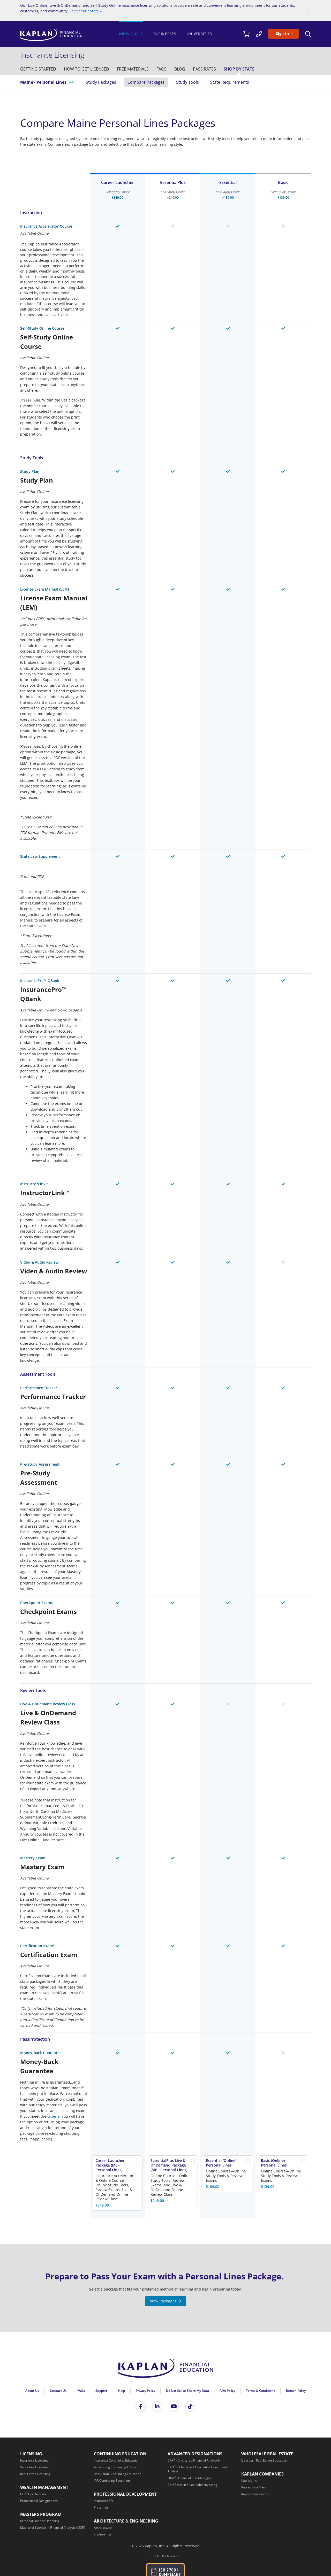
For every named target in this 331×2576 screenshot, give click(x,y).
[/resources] (179, 69)
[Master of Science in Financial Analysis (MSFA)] (53, 2527)
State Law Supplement (40, 856)
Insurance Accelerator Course (46, 226)
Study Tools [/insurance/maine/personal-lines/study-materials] (187, 82)
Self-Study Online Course (42, 328)
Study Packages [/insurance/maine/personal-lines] (101, 82)
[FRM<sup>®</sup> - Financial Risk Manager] (189, 2478)
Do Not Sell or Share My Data (187, 2390)
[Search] (308, 34)
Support (101, 2390)
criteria (53, 2116)
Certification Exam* (37, 1945)
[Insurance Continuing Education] (116, 2460)
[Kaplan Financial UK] (255, 2494)
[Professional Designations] (39, 2500)
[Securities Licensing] (34, 2467)
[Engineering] (102, 2534)
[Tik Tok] (190, 2406)
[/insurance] (53, 55)
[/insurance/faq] (161, 69)
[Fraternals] (101, 2507)
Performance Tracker (38, 1387)
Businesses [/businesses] (164, 33)
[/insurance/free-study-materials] (133, 69)
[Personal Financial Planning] (39, 2521)
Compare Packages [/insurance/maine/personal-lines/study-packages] (146, 82)
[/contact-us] (259, 33)
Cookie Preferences (166, 2556)
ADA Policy (227, 2390)
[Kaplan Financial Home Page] (165, 2370)
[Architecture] (103, 2527)
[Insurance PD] (103, 2500)
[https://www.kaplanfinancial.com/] (67, 35)
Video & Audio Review (39, 1262)
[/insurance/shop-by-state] (239, 69)
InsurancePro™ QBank (39, 980)
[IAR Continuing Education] (112, 2480)
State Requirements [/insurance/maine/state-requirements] (229, 82)
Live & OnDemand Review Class (47, 1703)
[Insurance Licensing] (34, 2460)
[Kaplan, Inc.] (249, 2480)
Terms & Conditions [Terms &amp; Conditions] (260, 2390)
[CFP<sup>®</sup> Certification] (33, 2494)
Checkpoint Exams (36, 1602)
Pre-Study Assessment (40, 1464)
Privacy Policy (145, 2390)
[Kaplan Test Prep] (253, 2487)
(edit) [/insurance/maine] (72, 82)
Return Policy (296, 2390)
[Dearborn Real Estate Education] (264, 2460)
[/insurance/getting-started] (38, 69)
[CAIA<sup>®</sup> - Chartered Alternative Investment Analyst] (197, 2469)
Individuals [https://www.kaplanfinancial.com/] (131, 33)
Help (121, 2390)
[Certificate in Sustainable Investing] (192, 2484)
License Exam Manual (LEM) (44, 589)
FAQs (81, 2390)
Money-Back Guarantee (41, 2052)
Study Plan (29, 471)
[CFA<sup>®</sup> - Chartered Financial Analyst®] (194, 2460)
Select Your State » (86, 11)
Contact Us (58, 2390)
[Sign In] (283, 34)
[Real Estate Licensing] (35, 2474)
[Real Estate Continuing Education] (117, 2474)
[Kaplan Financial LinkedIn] (157, 2406)
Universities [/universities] (199, 33)
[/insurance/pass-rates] (204, 69)
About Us (32, 2390)
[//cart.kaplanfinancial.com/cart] (246, 33)
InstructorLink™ (34, 1183)
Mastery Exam (32, 1857)
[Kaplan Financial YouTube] (174, 2406)
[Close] (308, 10)
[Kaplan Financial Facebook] (141, 2406)
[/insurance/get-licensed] (86, 69)
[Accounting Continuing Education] (117, 2467)
